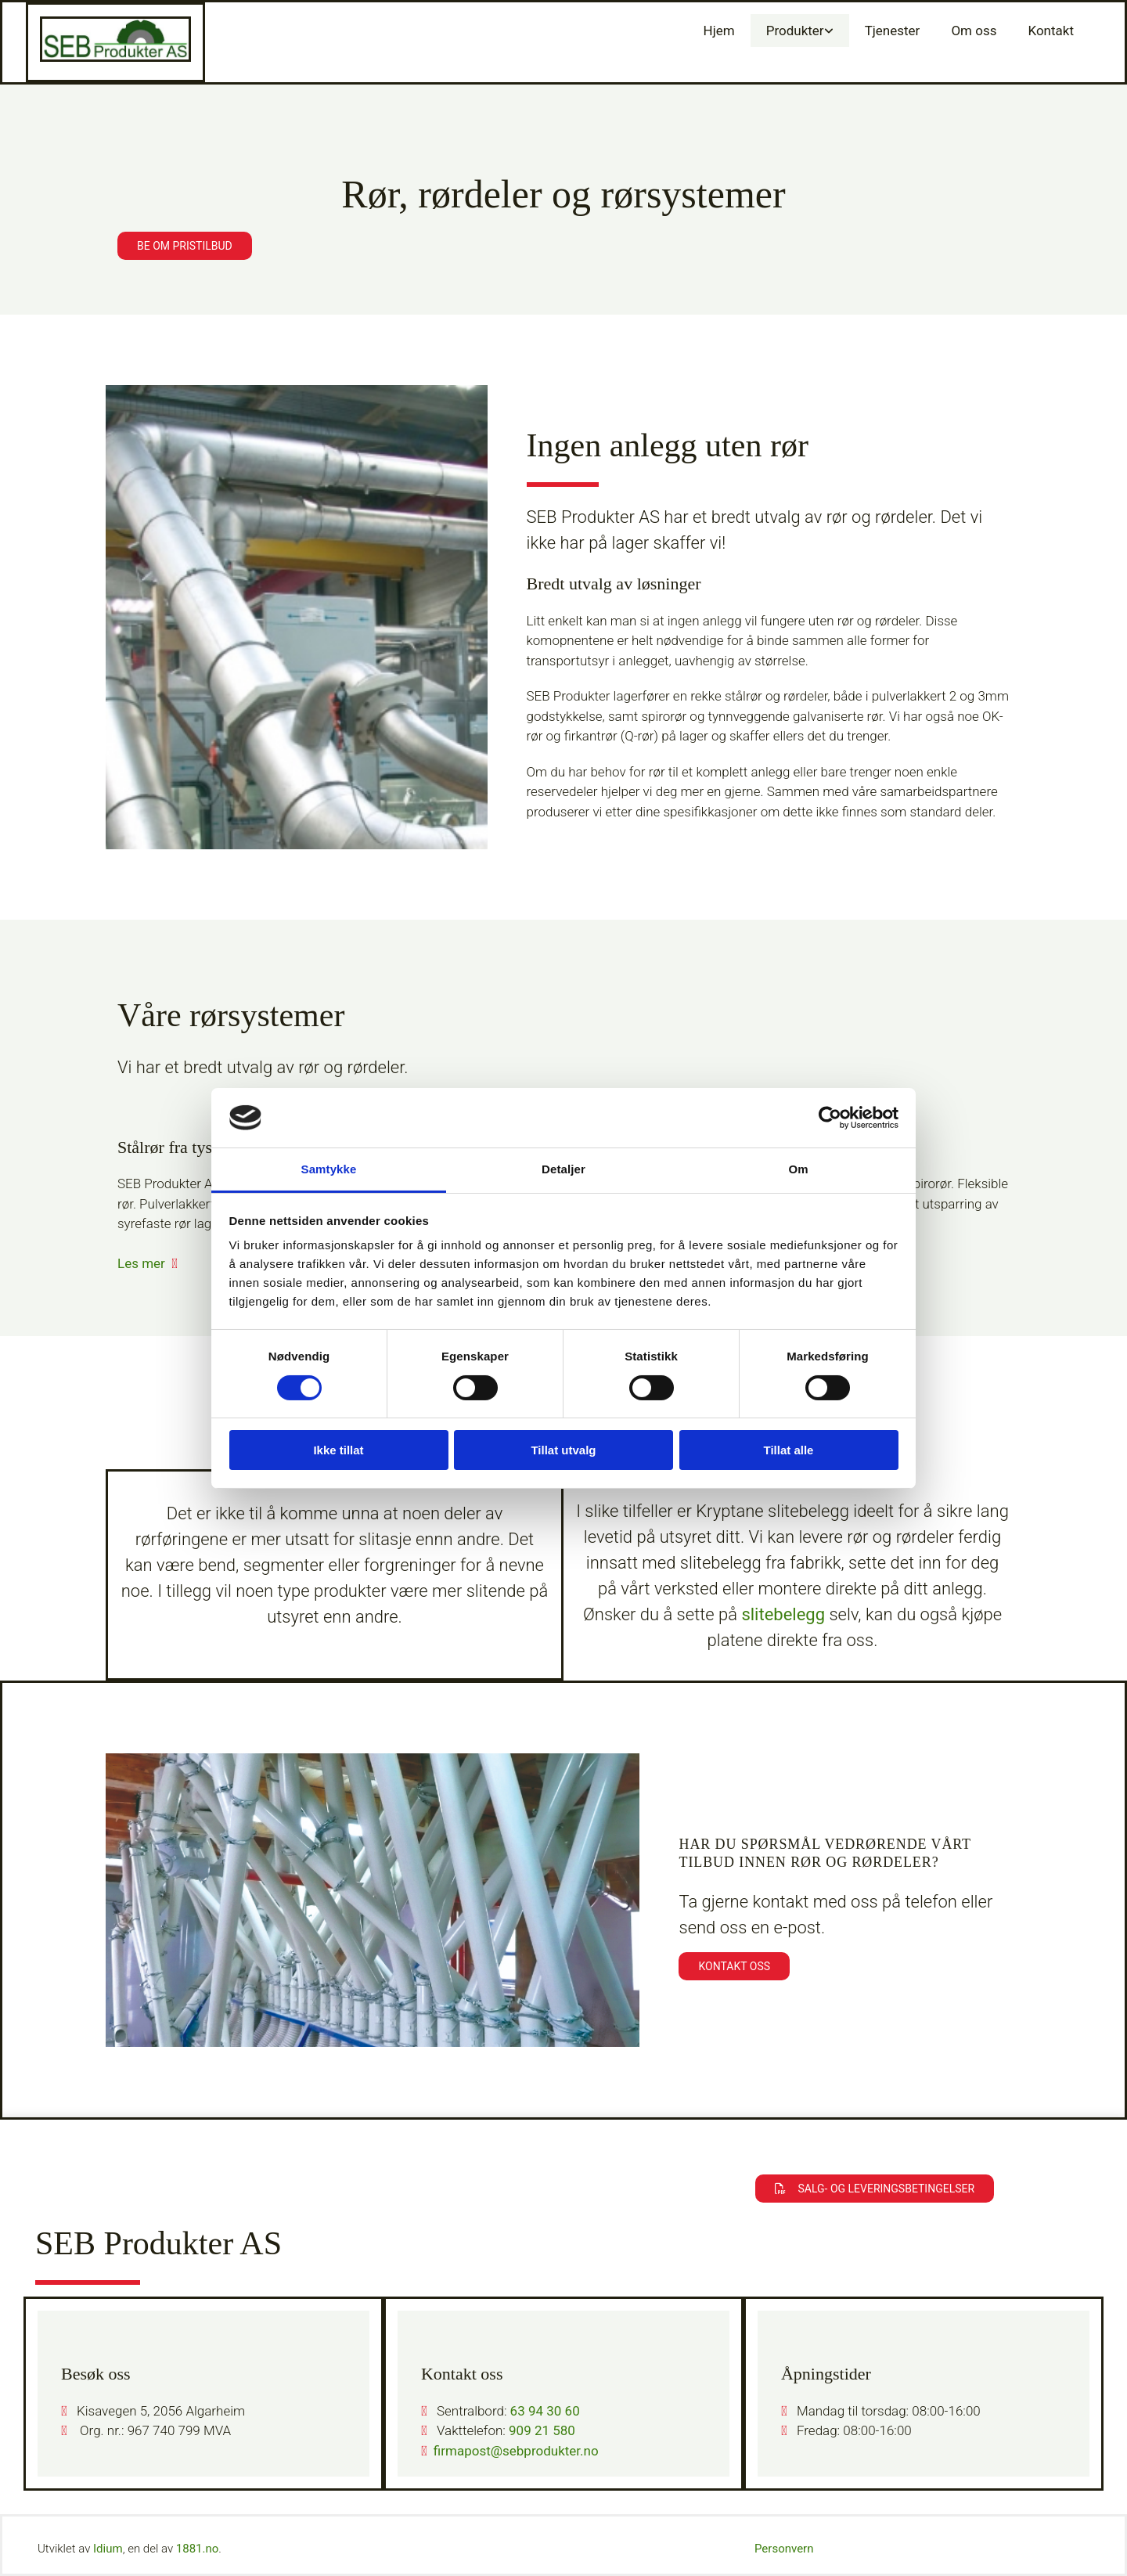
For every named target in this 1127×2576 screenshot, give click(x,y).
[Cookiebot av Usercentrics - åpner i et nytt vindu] (830, 1117)
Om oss (973, 30)
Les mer (141, 1263)
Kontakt (1051, 30)
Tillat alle (789, 1450)
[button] (184, 246)
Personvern (783, 2549)
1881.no (197, 2549)
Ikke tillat (338, 1450)
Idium (108, 2549)
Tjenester (892, 30)
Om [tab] (798, 1169)
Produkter (795, 30)
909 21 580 (542, 2430)
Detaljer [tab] (563, 1169)
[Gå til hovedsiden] (115, 57)
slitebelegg (783, 1614)
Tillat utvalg (563, 1450)
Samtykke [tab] (329, 1169)
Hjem (719, 30)
